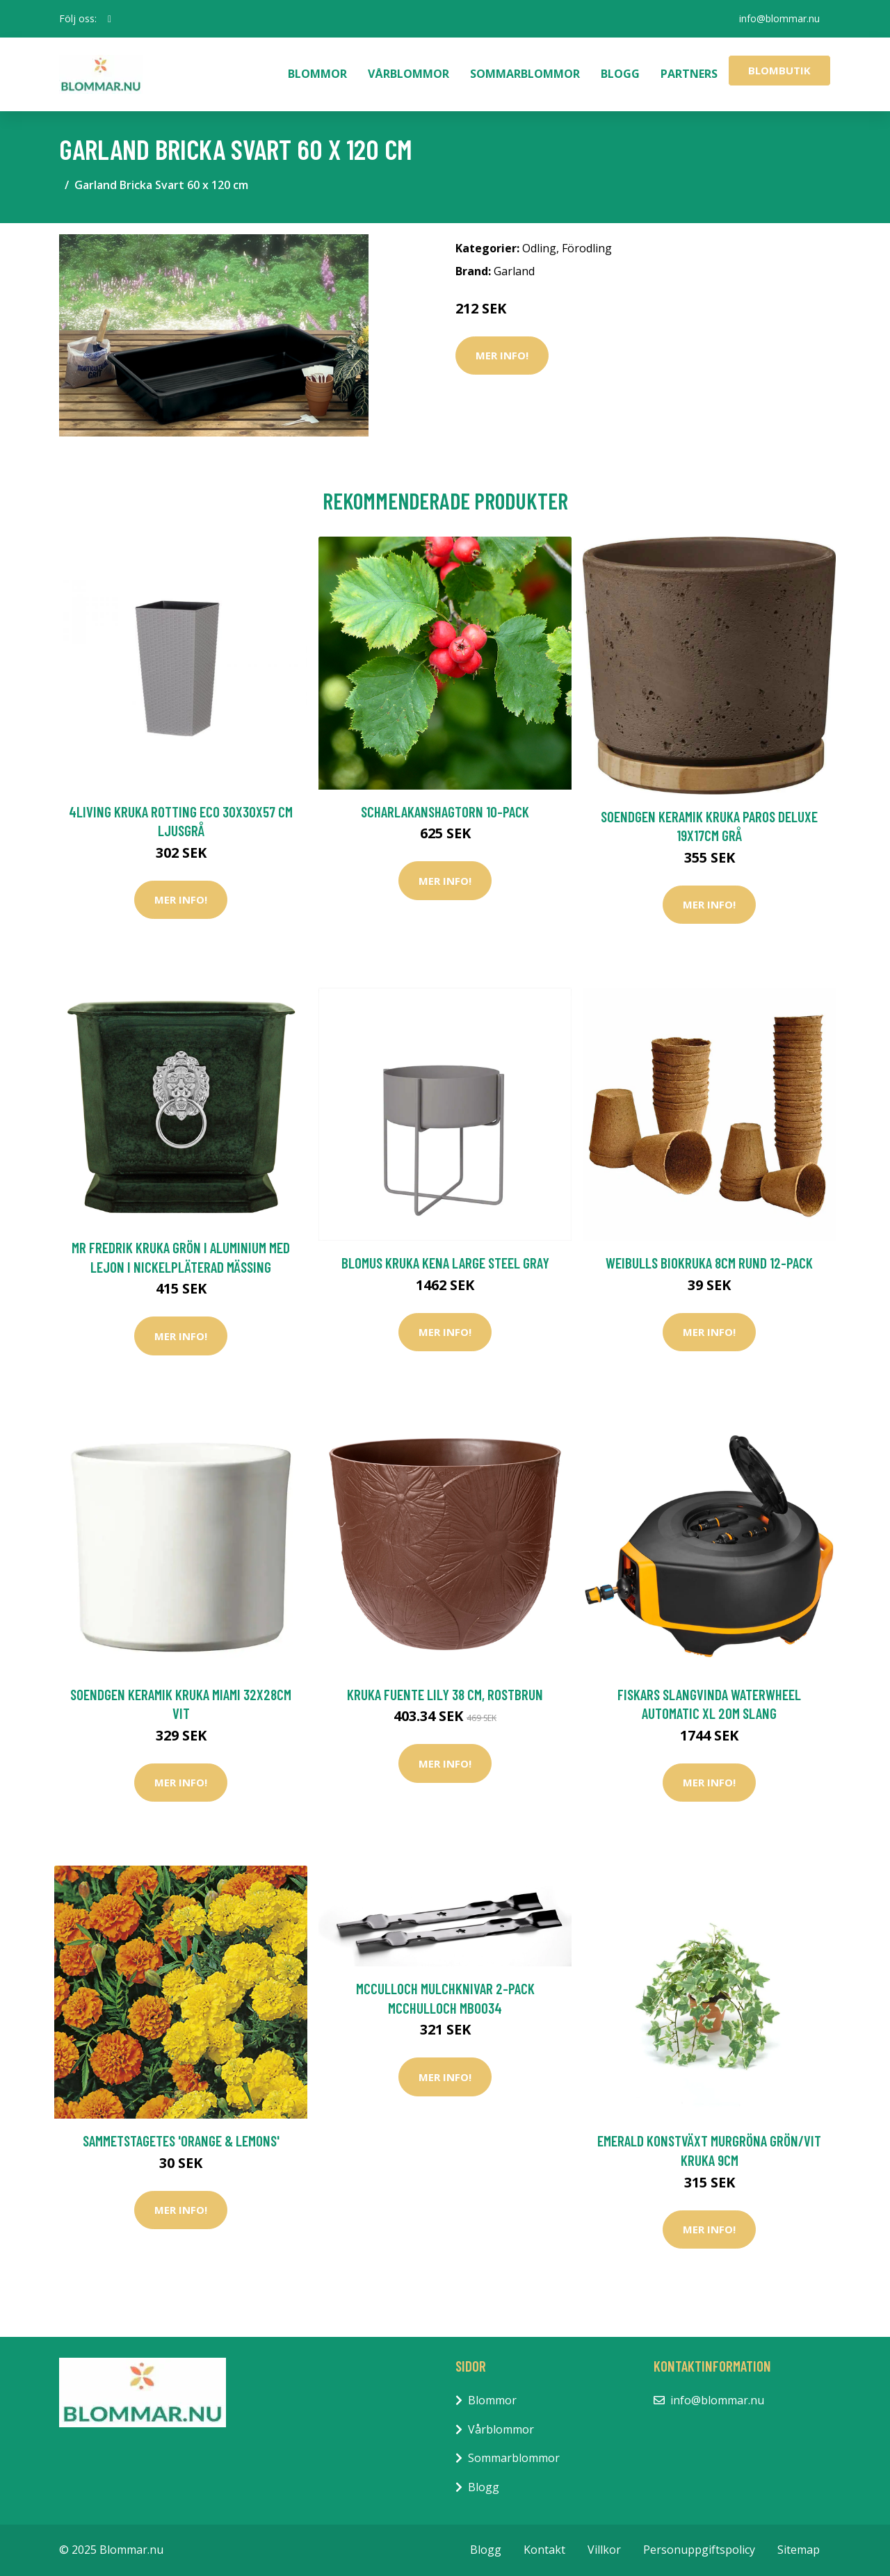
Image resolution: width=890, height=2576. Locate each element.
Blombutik (779, 70)
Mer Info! (502, 355)
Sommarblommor (525, 73)
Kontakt (544, 2549)
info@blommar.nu (779, 18)
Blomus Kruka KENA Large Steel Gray (445, 1262)
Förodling (587, 248)
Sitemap (798, 2549)
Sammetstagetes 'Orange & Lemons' (181, 2140)
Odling (539, 248)
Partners (689, 73)
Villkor (604, 2549)
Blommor (317, 73)
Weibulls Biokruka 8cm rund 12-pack (709, 1262)
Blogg (620, 73)
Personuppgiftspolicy (699, 2549)
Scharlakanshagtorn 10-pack (445, 811)
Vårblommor (408, 73)
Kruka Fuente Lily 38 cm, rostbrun (445, 1694)
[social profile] (109, 19)
